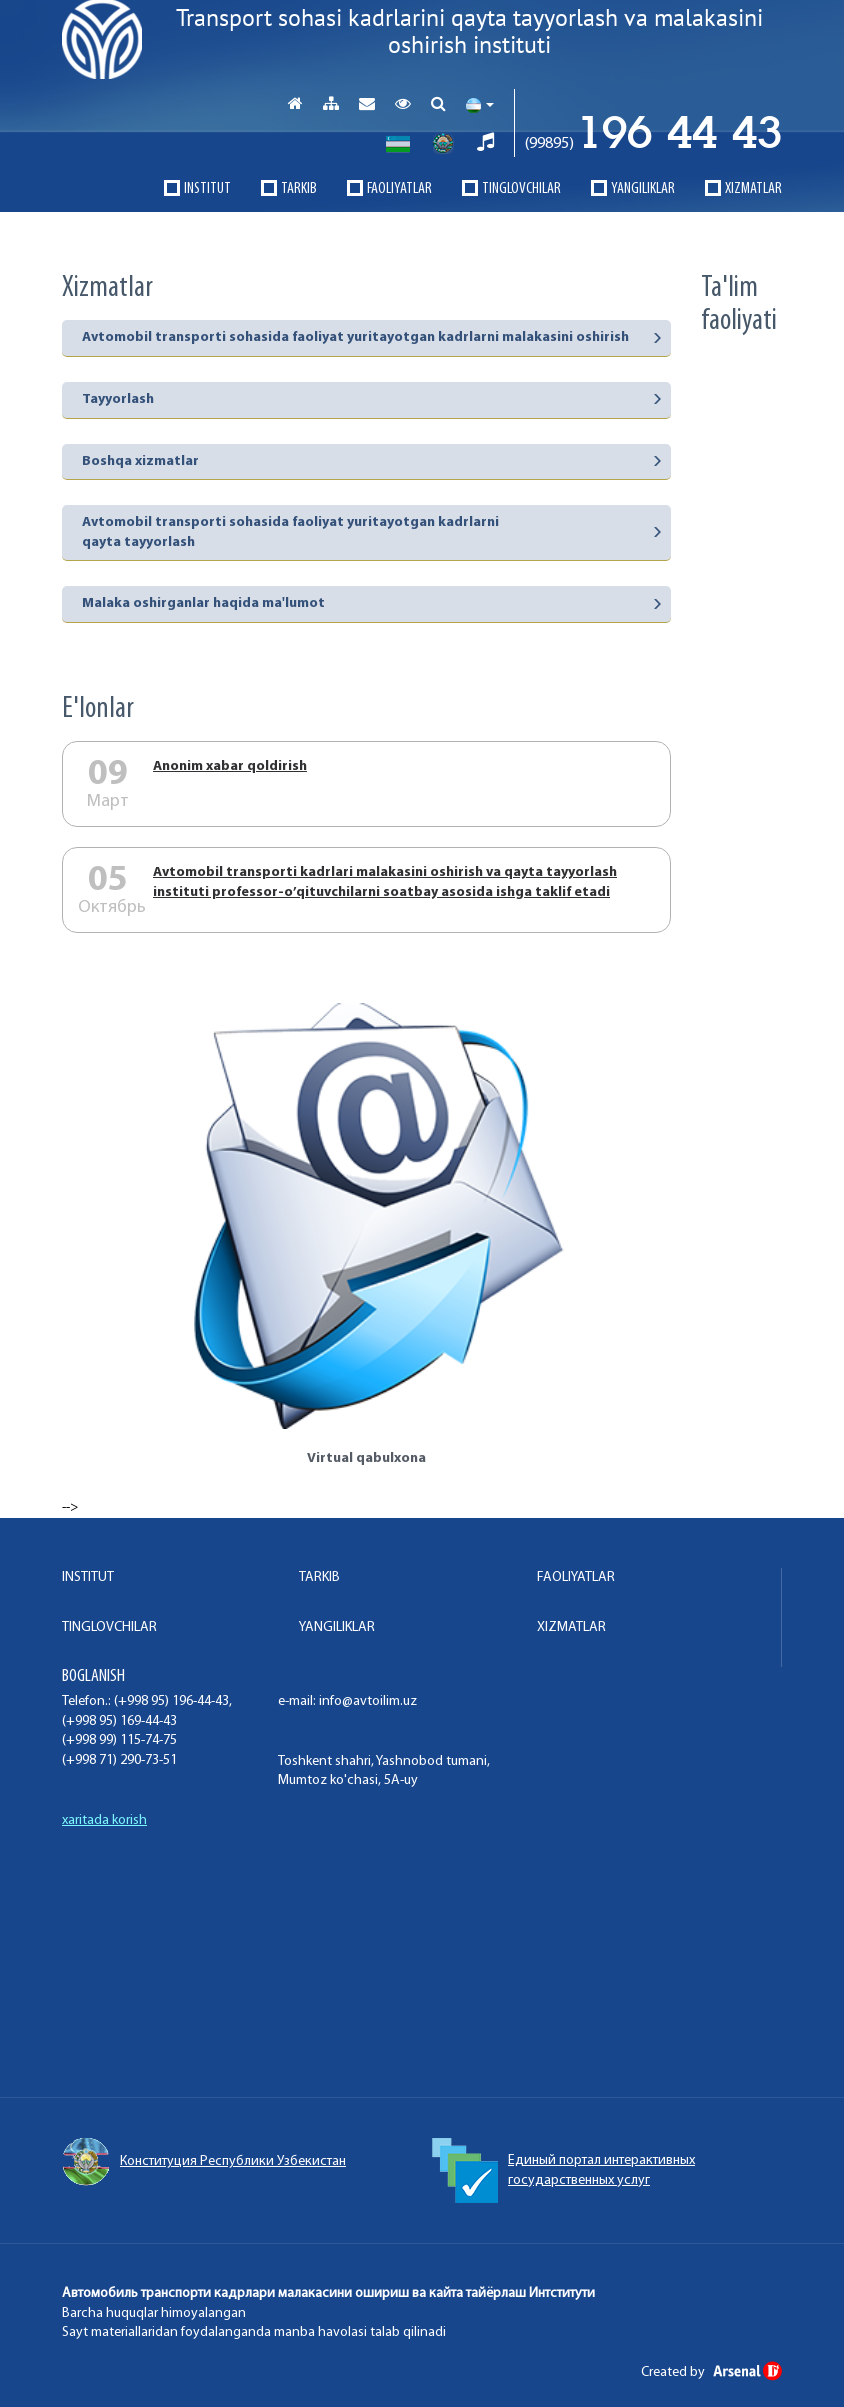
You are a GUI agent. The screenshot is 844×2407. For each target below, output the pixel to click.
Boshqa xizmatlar (140, 461)
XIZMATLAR (753, 189)
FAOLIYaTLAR (399, 189)
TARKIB (299, 189)
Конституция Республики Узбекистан (204, 2162)
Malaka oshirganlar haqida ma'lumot (203, 603)
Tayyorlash (118, 399)
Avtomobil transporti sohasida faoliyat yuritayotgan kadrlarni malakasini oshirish (355, 337)
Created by (711, 2372)
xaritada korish (104, 1820)
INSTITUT (207, 189)
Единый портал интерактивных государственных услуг (563, 2170)
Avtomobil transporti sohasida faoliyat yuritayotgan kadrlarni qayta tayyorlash (290, 532)
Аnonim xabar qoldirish (230, 766)
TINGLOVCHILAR (521, 189)
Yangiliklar (643, 189)
